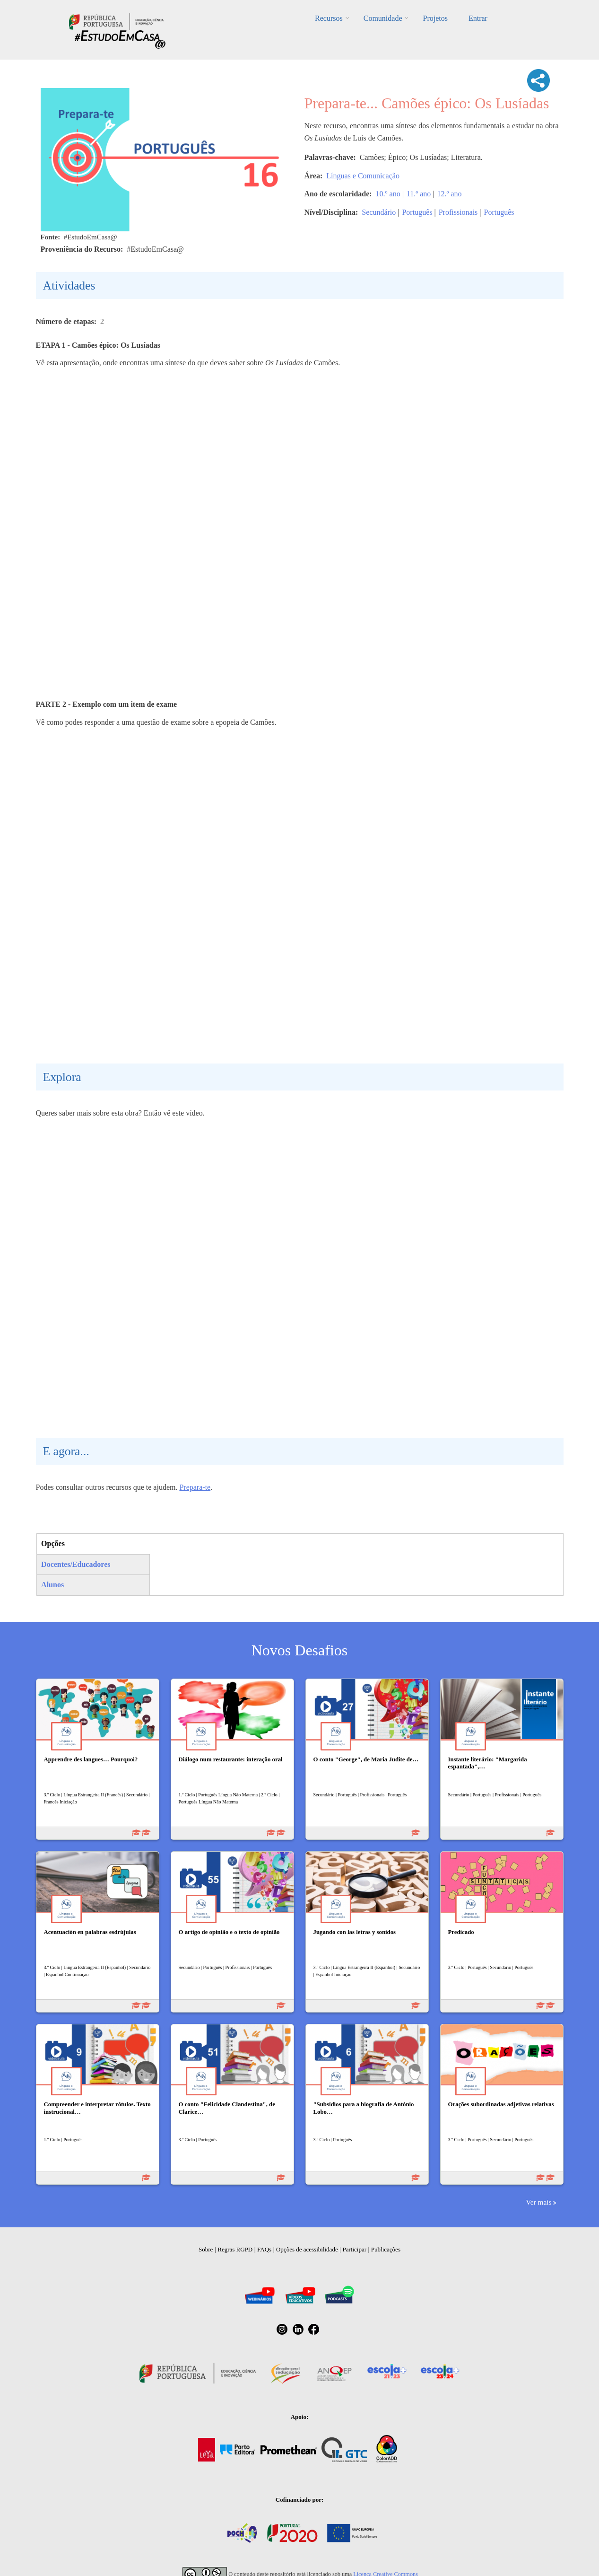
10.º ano (388, 194)
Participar (354, 2249)
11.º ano (419, 194)
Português (417, 212)
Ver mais (538, 2202)
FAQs (264, 2249)
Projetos (435, 18)
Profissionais (458, 212)
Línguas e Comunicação (362, 176)
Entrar (478, 18)
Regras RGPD (234, 2249)
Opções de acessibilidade (307, 2249)
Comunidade (383, 18)
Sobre (206, 2249)
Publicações (385, 2249)
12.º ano (449, 194)
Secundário (379, 212)
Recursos (329, 18)
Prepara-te (194, 1487)
